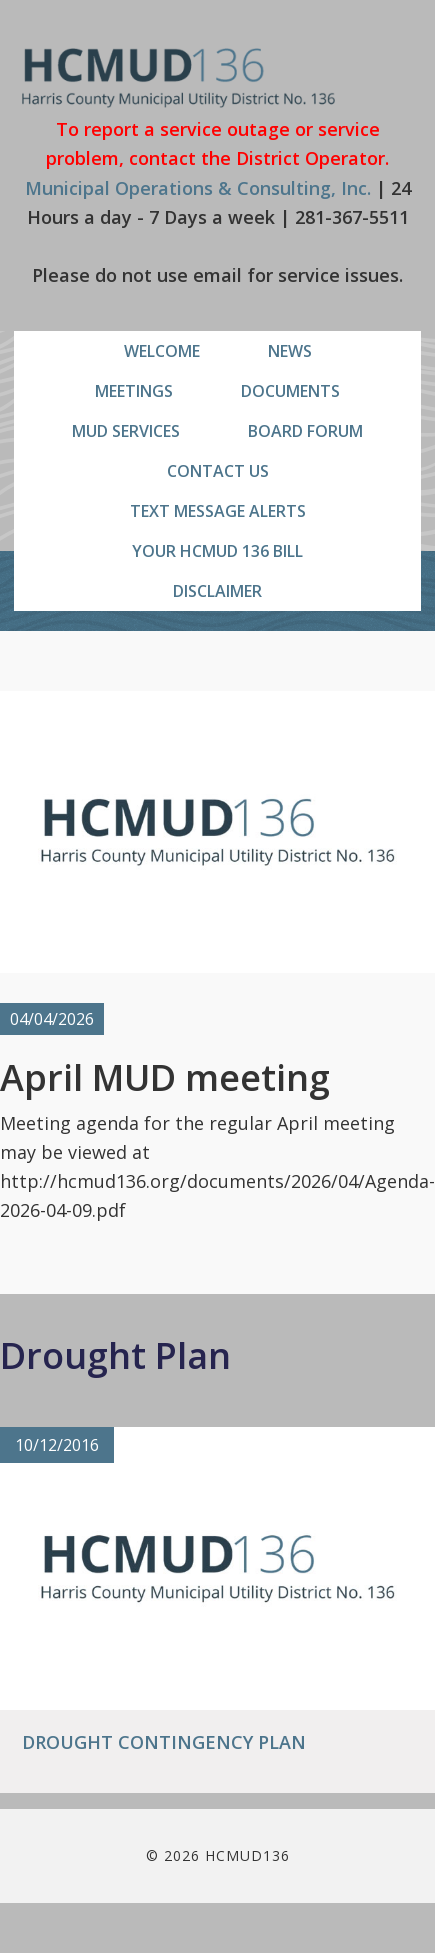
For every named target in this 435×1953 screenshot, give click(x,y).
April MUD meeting (165, 1077)
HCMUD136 (178, 77)
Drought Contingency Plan (164, 1742)
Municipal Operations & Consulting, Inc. (198, 188)
